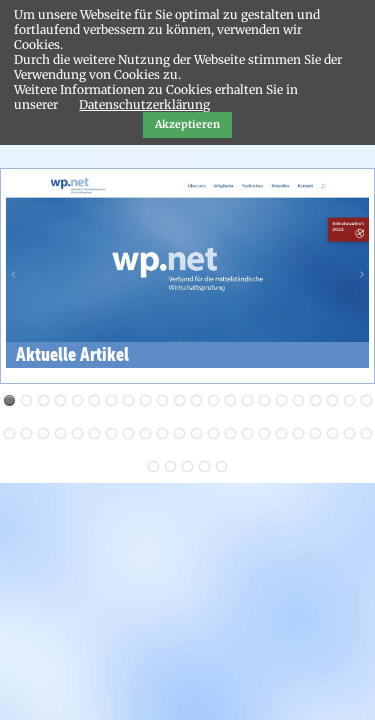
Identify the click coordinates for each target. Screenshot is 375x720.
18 (298, 400)
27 (77, 433)
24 (26, 433)
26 (60, 433)
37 (247, 433)
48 (204, 466)
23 (9, 433)
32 (162, 433)
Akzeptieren (187, 124)
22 (366, 400)
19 (315, 400)
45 (153, 466)
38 (264, 433)
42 (332, 433)
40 (298, 433)
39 (281, 433)
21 (349, 400)
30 (128, 433)
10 (162, 400)
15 (247, 400)
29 (111, 433)
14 (230, 400)
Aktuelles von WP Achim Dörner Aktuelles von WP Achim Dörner (26, 400)
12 (196, 400)
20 (332, 400)
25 (43, 433)
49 (221, 466)
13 (213, 400)
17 (281, 400)
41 (315, 433)
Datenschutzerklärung (144, 104)
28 (94, 433)
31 (145, 433)
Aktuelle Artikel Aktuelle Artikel (9, 400)
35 (213, 433)
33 (179, 433)
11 (179, 400)
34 (196, 433)
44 (366, 433)
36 (230, 433)
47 (187, 466)
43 (349, 433)
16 (264, 400)
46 (170, 466)
